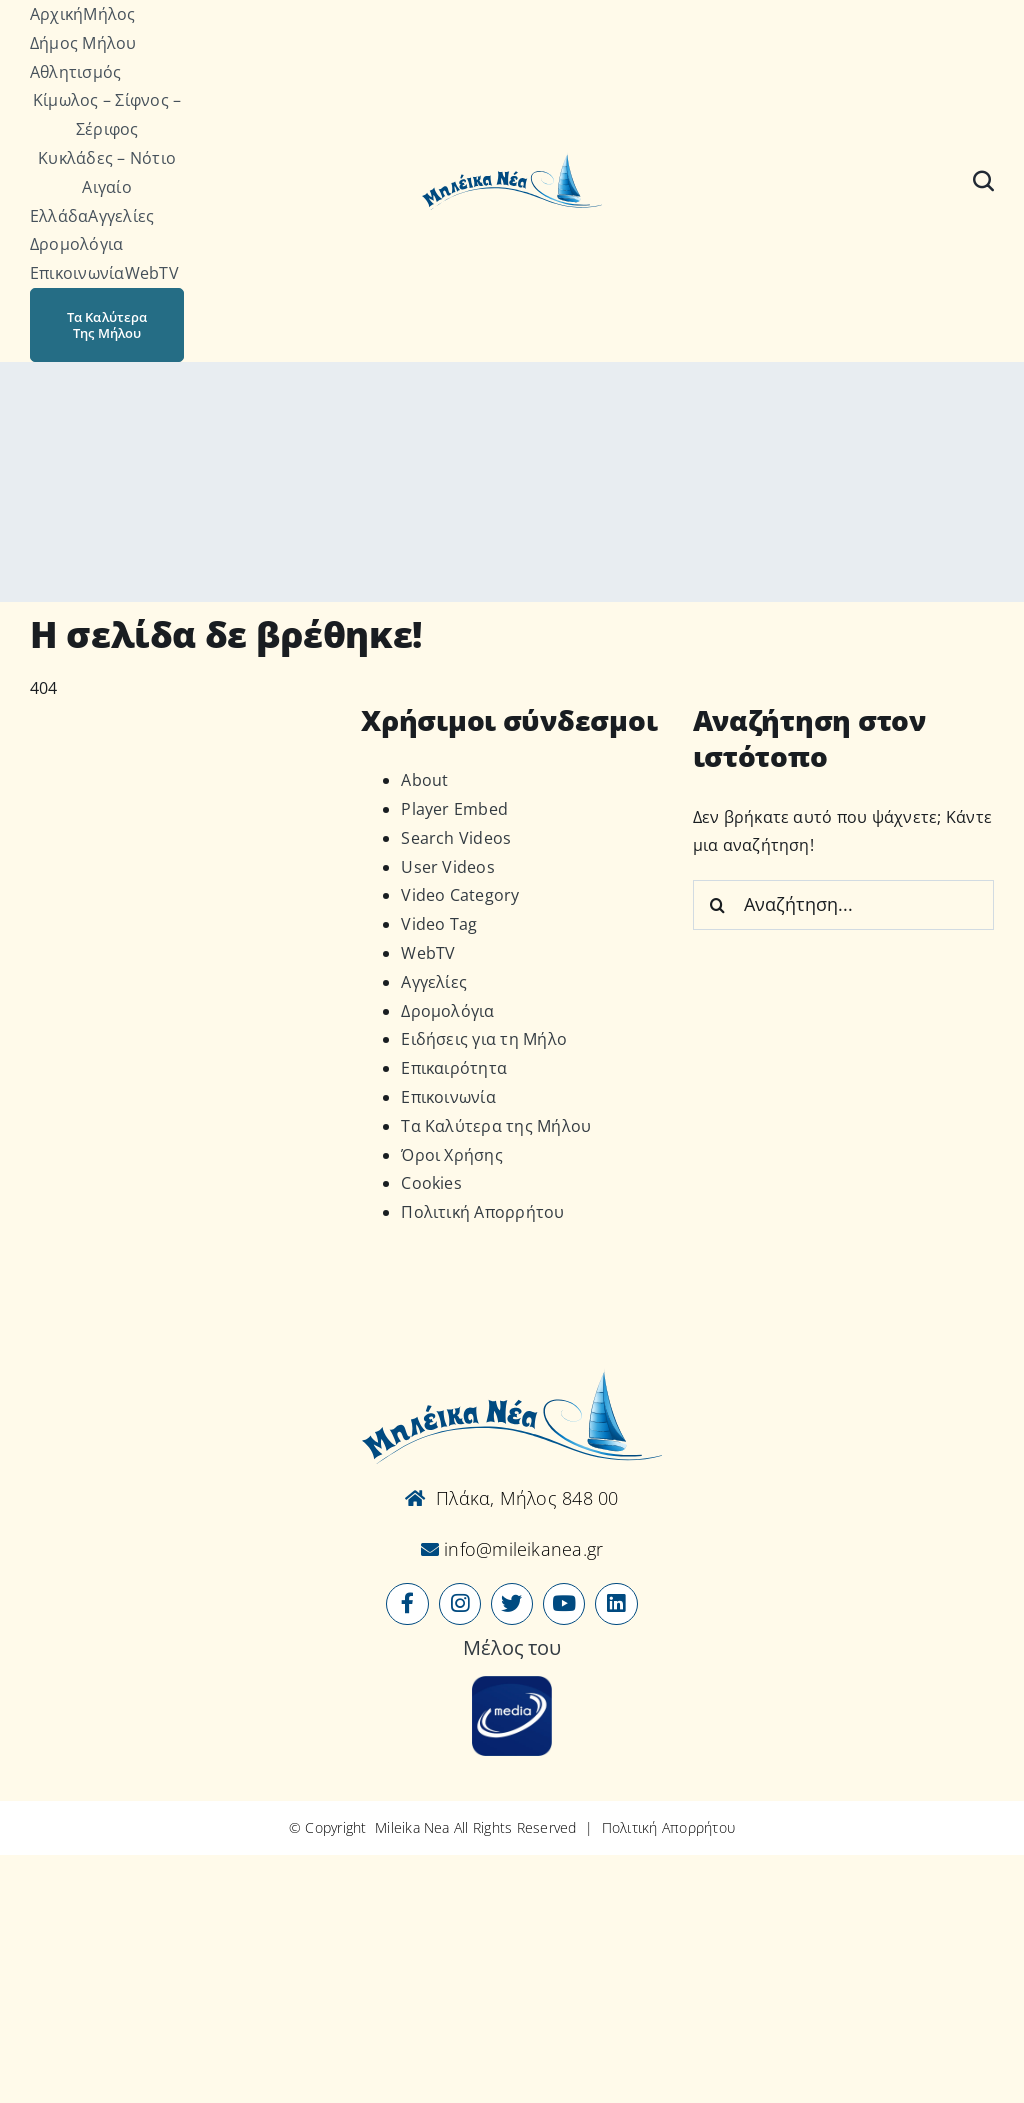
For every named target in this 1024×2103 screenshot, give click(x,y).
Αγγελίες (434, 982)
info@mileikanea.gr (521, 1549)
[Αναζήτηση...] (843, 905)
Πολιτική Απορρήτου (482, 1212)
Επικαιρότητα (454, 1068)
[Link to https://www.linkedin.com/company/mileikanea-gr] (616, 1604)
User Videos (448, 867)
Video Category (460, 895)
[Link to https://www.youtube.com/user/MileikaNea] (564, 1604)
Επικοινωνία (448, 1097)
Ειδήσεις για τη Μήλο (484, 1039)
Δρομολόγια (447, 1011)
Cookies (431, 1183)
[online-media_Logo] (512, 1684)
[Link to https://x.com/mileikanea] (512, 1604)
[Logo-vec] (512, 160)
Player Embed (454, 809)
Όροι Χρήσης (452, 1155)
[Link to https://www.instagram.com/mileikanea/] (460, 1604)
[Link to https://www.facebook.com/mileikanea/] (407, 1604)
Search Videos (456, 838)
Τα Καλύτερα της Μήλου (496, 1126)
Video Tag (439, 924)
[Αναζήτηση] (983, 181)
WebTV (428, 953)
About (424, 780)
